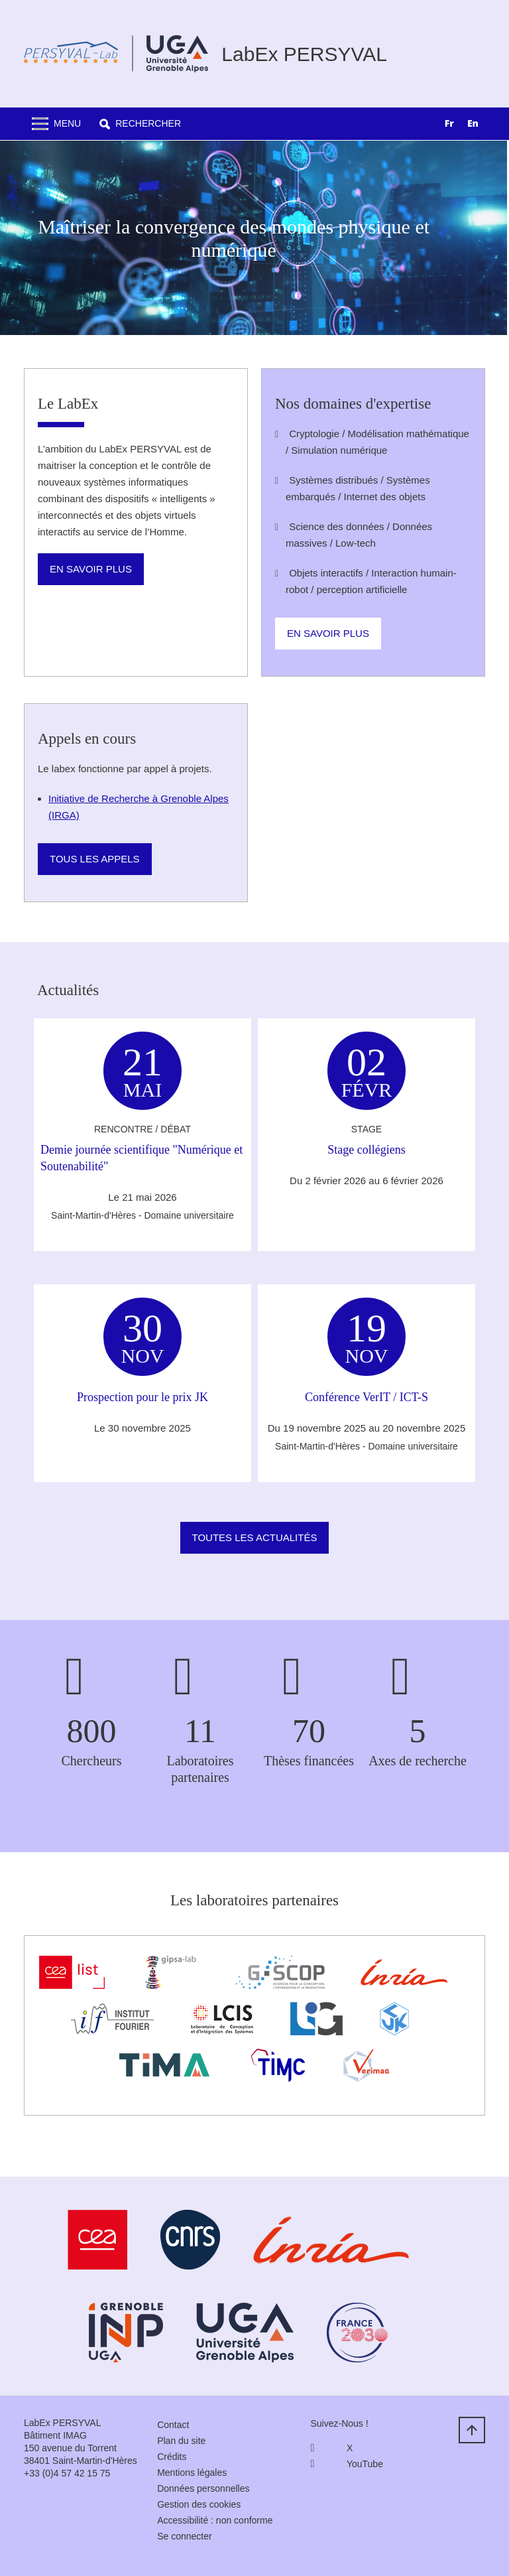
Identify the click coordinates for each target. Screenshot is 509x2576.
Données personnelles (203, 2488)
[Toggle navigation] (56, 123)
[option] (473, 125)
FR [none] (449, 123)
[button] (140, 123)
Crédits (171, 2456)
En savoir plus (91, 569)
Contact (173, 2424)
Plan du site (181, 2440)
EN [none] (473, 123)
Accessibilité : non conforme (214, 2520)
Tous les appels (95, 858)
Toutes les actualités (254, 1537)
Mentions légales (192, 2472)
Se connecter (184, 2536)
